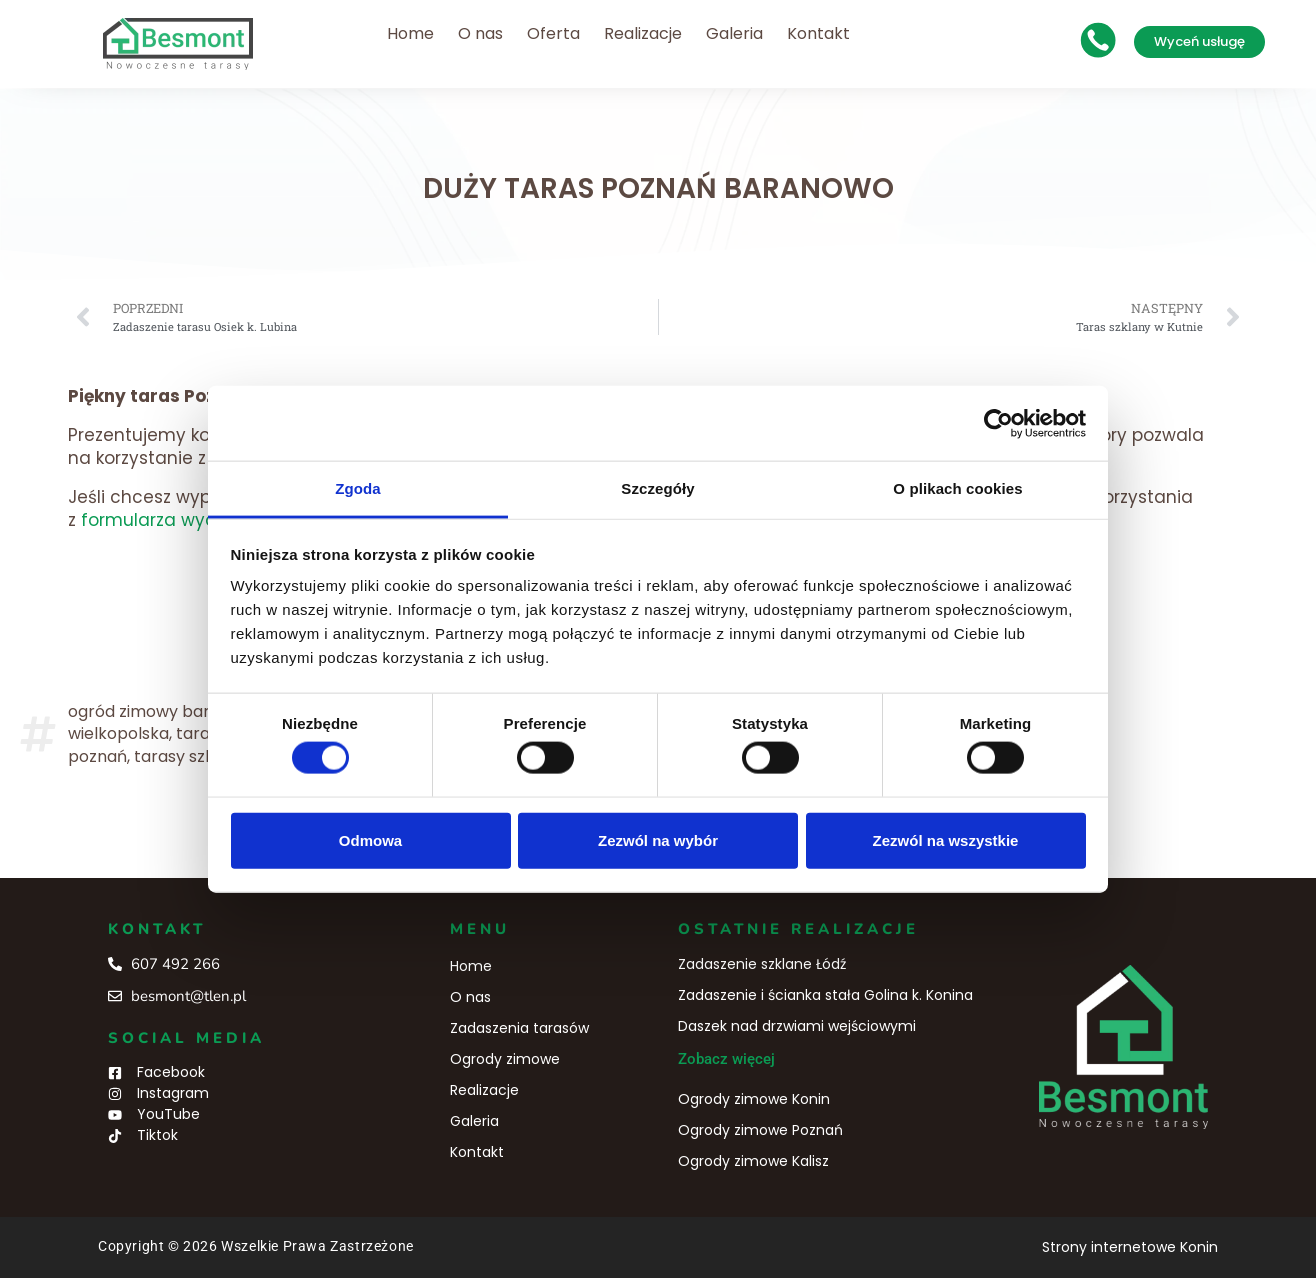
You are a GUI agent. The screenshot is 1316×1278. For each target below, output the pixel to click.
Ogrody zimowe (505, 1059)
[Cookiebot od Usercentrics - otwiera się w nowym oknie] (998, 423)
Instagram (173, 1093)
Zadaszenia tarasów (519, 1028)
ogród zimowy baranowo (165, 711)
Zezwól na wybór (658, 839)
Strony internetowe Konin (1130, 1247)
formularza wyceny (164, 520)
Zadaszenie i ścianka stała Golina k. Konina (825, 995)
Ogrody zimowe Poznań (760, 1130)
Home (410, 33)
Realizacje (643, 33)
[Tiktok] (115, 1136)
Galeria (734, 33)
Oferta (553, 33)
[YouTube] (115, 1115)
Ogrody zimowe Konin (754, 1099)
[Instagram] (115, 1094)
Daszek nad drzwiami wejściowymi (797, 1026)
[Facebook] (115, 1073)
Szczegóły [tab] (657, 488)
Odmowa (370, 839)
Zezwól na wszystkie (946, 839)
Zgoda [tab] (358, 488)
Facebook (171, 1072)
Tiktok (157, 1135)
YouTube (168, 1114)
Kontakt (818, 33)
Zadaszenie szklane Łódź (762, 964)
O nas (480, 33)
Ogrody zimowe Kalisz (753, 1161)
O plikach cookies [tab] (957, 488)
